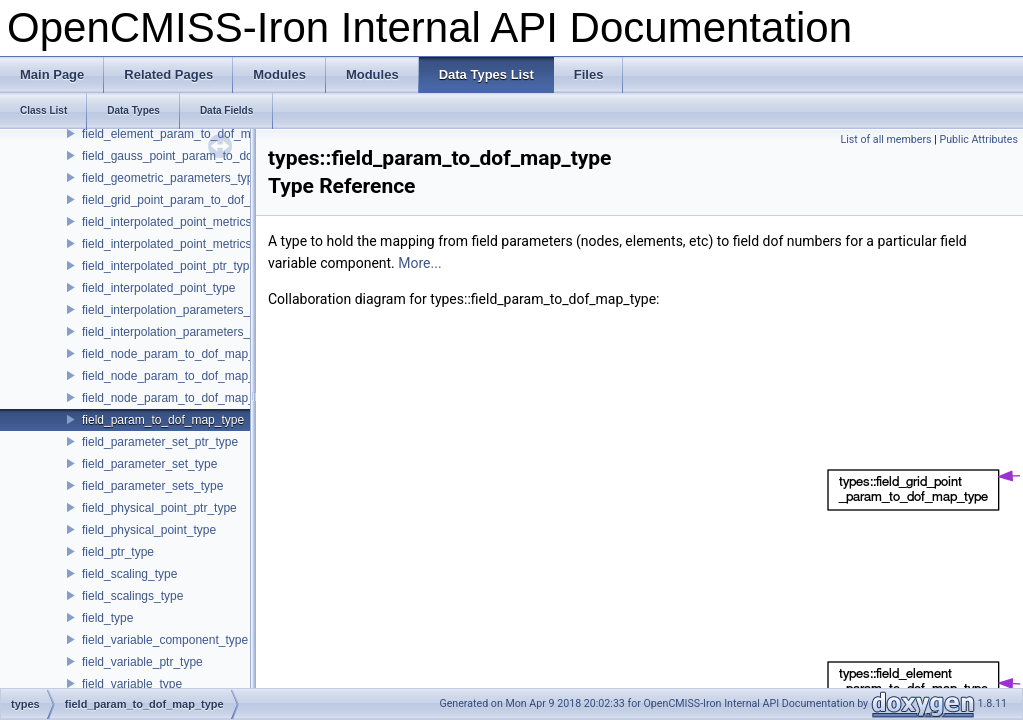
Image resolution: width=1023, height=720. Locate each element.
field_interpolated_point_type (158, 288)
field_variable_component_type (165, 640)
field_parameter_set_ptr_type (160, 442)
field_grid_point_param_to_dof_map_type (193, 200)
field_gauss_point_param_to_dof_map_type (199, 156)
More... (419, 263)
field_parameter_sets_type (152, 486)
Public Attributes (978, 139)
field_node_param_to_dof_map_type (179, 398)
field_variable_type (132, 684)
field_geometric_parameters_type (171, 178)
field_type (107, 618)
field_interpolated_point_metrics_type (181, 244)
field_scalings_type (132, 596)
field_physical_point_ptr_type (159, 508)
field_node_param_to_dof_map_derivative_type (209, 354)
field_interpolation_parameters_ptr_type (187, 310)
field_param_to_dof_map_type (163, 420)
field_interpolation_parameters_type (177, 332)
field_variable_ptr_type (142, 662)
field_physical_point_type (149, 530)
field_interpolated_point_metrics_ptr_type (191, 222)
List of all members (885, 139)
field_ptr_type (118, 552)
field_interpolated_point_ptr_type (169, 266)
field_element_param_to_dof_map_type (187, 134)
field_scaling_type (129, 574)
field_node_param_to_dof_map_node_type (196, 376)
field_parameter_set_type (149, 464)
